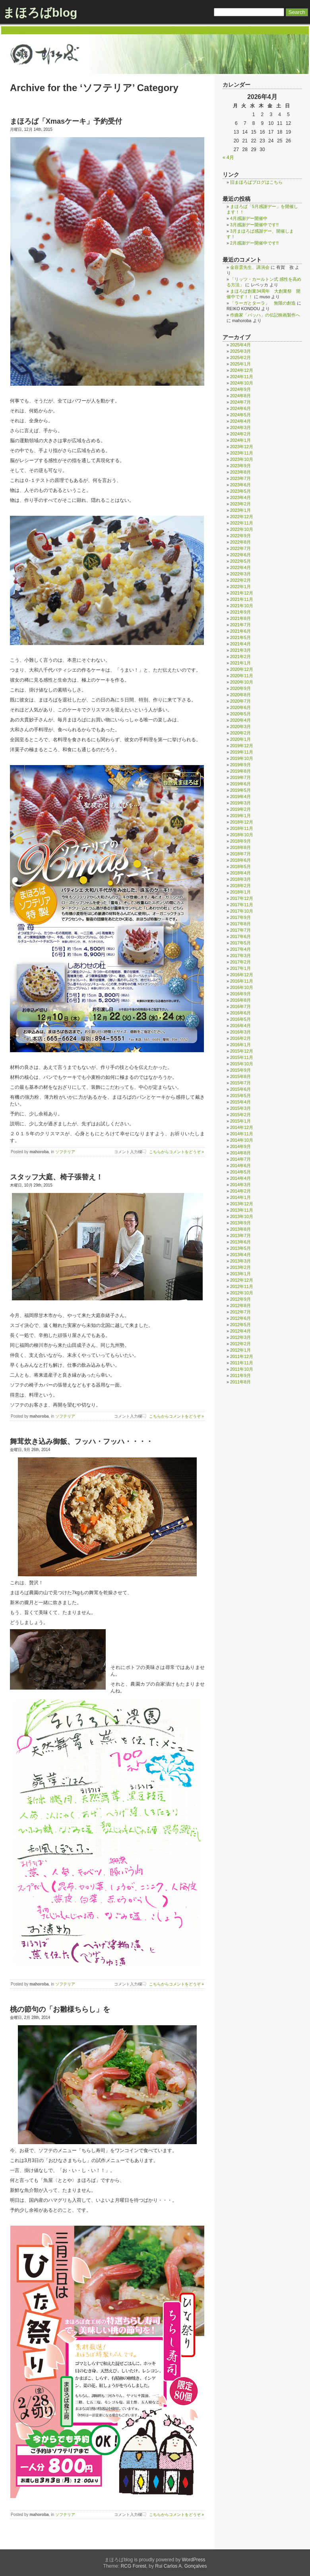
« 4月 (228, 157)
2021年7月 (240, 624)
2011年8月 (240, 1381)
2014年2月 (240, 1191)
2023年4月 (240, 497)
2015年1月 (240, 1121)
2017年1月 (240, 968)
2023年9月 (240, 465)
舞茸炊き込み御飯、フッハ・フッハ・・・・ (81, 1441)
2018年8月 (240, 847)
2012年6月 (240, 1318)
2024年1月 (240, 440)
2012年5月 (240, 1324)
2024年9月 (240, 389)
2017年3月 (240, 955)
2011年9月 (240, 1375)
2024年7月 (240, 402)
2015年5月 (240, 1095)
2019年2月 (240, 809)
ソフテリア (65, 1152)
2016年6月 (240, 1012)
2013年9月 (240, 1222)
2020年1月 (240, 739)
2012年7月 (240, 1311)
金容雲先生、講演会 (249, 267)
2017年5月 (240, 942)
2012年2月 (240, 1343)
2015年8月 (240, 1076)
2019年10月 (241, 758)
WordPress (193, 2559)
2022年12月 (241, 516)
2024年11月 (241, 376)
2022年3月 (240, 573)
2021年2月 (240, 656)
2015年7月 (240, 1082)
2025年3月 (240, 351)
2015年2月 (240, 1114)
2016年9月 (240, 993)
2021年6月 (240, 631)
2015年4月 (240, 1102)
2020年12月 (241, 669)
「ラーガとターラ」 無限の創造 (263, 303)
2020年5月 (240, 713)
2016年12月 (241, 974)
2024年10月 (241, 383)
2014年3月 (240, 1184)
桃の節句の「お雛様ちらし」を (60, 2009)
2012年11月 (241, 1286)
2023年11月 (241, 453)
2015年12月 (241, 1051)
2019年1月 (240, 815)
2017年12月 (241, 898)
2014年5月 (240, 1171)
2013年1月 (240, 1273)
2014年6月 (240, 1165)
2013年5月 (240, 1248)
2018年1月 (240, 892)
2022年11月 (241, 523)
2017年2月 (240, 962)
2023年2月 (240, 503)
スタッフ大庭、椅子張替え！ (56, 1177)
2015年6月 (240, 1089)
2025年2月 (240, 357)
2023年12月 (241, 446)
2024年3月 (240, 427)
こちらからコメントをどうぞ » (176, 1152)
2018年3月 (240, 879)
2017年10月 (241, 911)
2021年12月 (241, 593)
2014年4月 (240, 1178)
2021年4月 (240, 643)
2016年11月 (241, 981)
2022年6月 (240, 554)
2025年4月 (240, 344)
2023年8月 (240, 472)
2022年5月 (240, 561)
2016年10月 (241, 987)
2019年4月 (240, 796)
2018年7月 (240, 853)
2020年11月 (241, 675)
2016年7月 (240, 1006)
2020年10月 (241, 682)
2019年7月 (240, 777)
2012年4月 (240, 1331)
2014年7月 (240, 1159)
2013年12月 (241, 1203)
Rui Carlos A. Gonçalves (181, 2566)
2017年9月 (240, 917)
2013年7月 (240, 1235)
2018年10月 (241, 834)
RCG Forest (133, 2566)
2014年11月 (241, 1133)
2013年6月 (240, 1241)
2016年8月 (240, 1000)
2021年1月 (240, 663)
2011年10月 (241, 1369)
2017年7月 (240, 930)
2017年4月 (240, 949)
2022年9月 (240, 535)
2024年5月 (240, 414)
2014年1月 (240, 1197)
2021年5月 (240, 637)
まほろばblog (40, 12)
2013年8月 (240, 1229)
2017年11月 (241, 904)
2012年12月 (241, 1280)
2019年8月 (240, 771)
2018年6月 (240, 860)
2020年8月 (240, 694)
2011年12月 (241, 1356)
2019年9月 (240, 764)
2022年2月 (240, 580)
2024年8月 (240, 395)
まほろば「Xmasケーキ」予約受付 (66, 121)
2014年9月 (240, 1146)
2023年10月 (241, 459)
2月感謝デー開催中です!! (254, 243)
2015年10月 (241, 1063)
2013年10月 (241, 1216)
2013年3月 (240, 1261)
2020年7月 (240, 701)
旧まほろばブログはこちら (256, 182)
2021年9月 (240, 612)
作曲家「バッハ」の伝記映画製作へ (265, 315)
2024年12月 (241, 370)
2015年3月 (240, 1108)
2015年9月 (240, 1070)
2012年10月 (241, 1292)
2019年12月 (241, 745)
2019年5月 (240, 790)
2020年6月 (240, 707)
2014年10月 (241, 1140)
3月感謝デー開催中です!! (254, 224)
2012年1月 (240, 1350)
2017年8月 (240, 923)
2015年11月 (241, 1057)
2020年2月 (240, 732)
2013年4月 (240, 1254)
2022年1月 (240, 586)
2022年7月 (240, 548)
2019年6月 (240, 783)
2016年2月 (240, 1038)
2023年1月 (240, 510)
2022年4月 (240, 567)
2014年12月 (241, 1127)
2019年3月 (240, 802)
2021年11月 (241, 599)
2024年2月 (240, 433)
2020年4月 (240, 720)
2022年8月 (240, 542)
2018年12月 (241, 822)
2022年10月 (241, 529)
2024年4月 (240, 421)
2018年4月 (240, 872)
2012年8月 (240, 1305)
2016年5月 (240, 1019)
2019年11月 (241, 752)
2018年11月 (241, 828)
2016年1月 (240, 1044)
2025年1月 (240, 363)
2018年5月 (240, 866)
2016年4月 (240, 1025)
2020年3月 (240, 726)
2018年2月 (240, 885)
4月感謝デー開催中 (248, 218)
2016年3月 (240, 1032)
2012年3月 (240, 1337)
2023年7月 (240, 478)
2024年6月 (240, 408)
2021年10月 (241, 605)
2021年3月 (240, 650)
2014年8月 (240, 1152)
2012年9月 (240, 1299)
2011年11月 (241, 1362)
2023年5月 (240, 491)
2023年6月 (240, 484)
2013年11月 (241, 1210)
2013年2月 (240, 1267)
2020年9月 (240, 688)
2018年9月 (240, 841)
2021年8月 (240, 618)
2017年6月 (240, 936)
